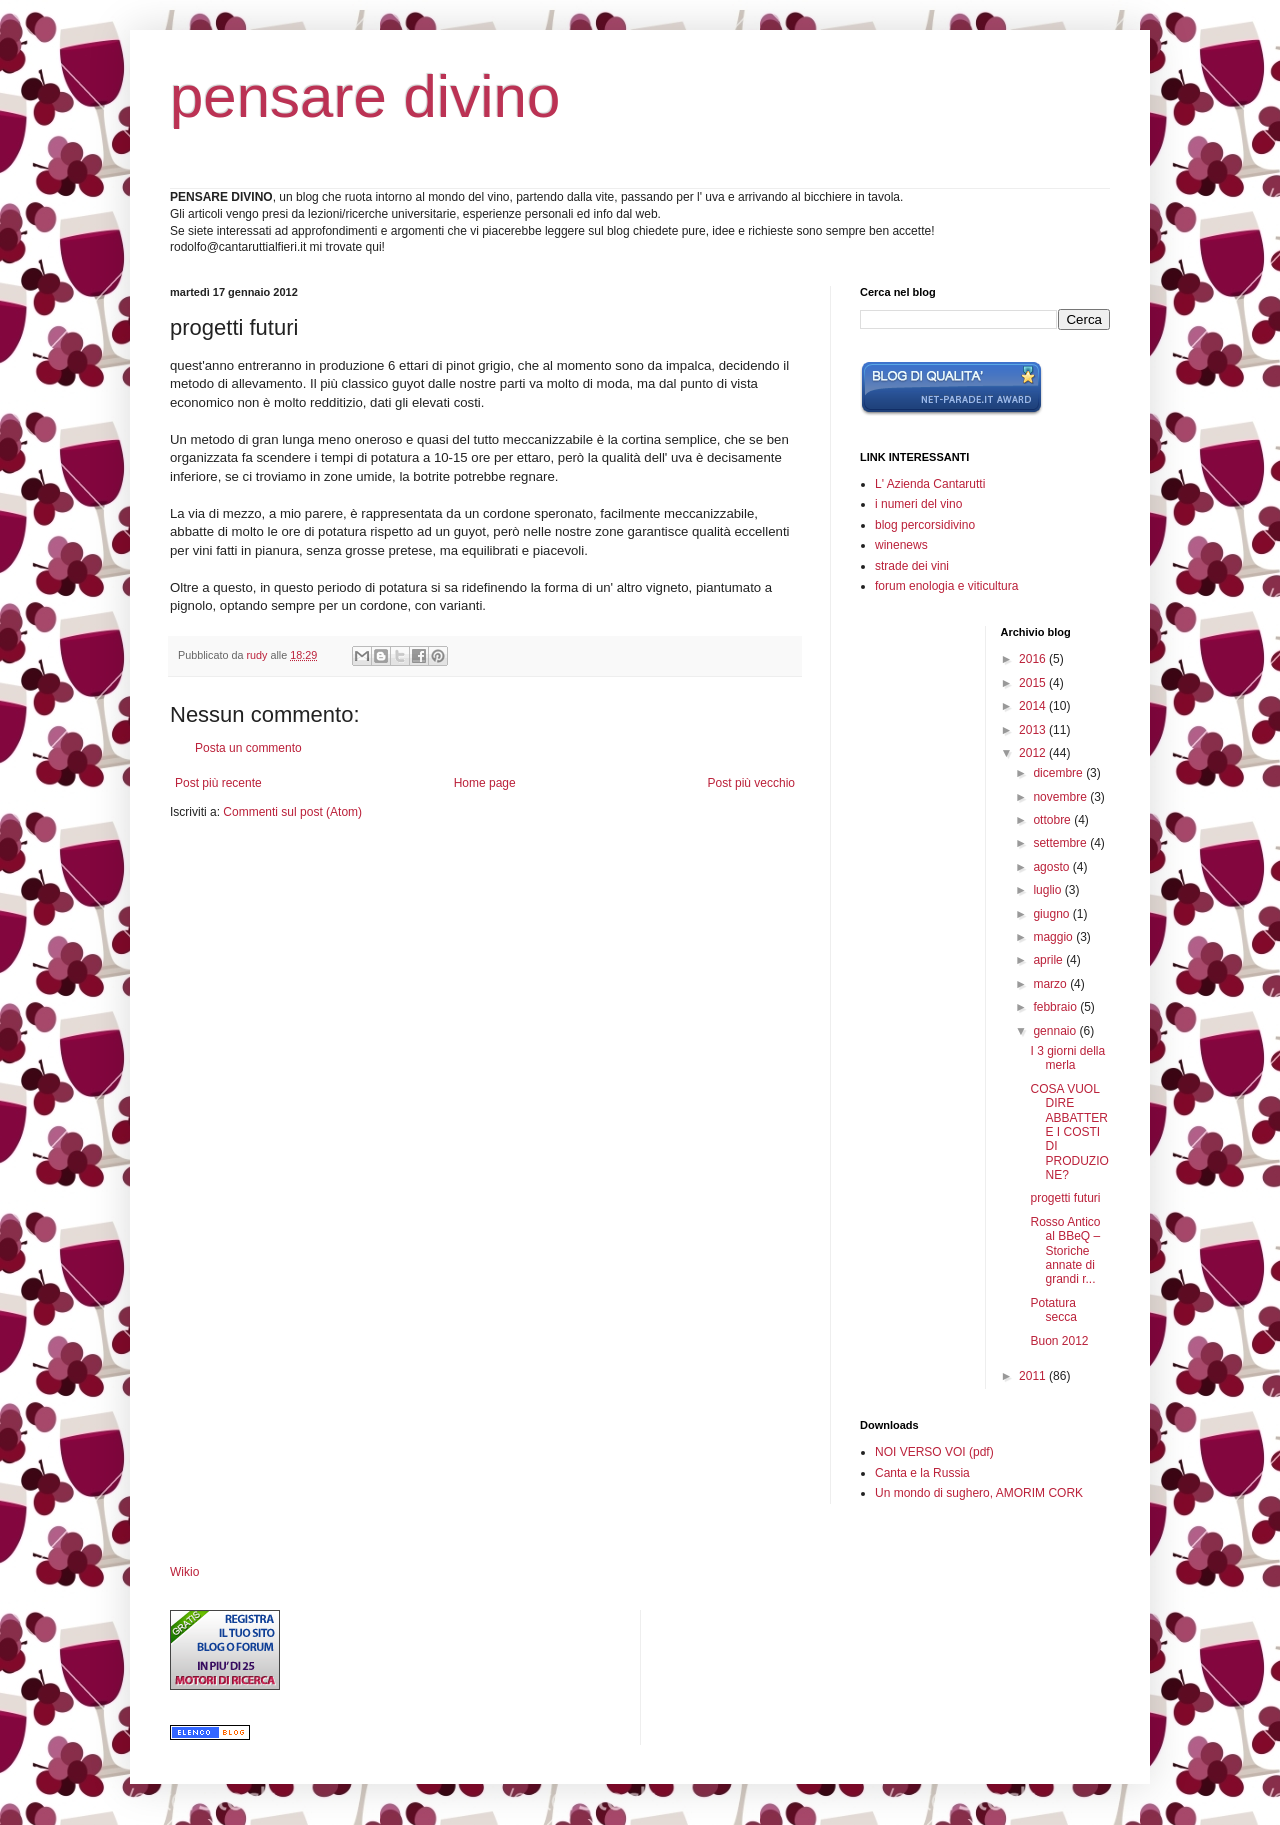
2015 (1034, 683)
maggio (1054, 937)
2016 (1034, 659)
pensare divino (365, 96)
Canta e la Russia (922, 1473)
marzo (1051, 984)
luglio (1048, 890)
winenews (901, 545)
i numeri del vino (918, 504)
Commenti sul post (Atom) (292, 812)
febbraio (1056, 1007)
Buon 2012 (1059, 1341)
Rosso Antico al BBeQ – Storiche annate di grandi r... (1065, 1251)
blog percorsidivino (925, 525)
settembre (1061, 843)
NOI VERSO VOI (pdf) (934, 1452)
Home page (485, 783)
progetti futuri (1065, 1198)
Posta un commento (248, 748)
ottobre (1053, 820)
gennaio (1056, 1031)
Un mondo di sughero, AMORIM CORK (979, 1493)
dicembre (1059, 773)
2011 (1034, 1376)
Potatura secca (1053, 1310)
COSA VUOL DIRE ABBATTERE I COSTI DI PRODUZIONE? (1069, 1132)
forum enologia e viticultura (946, 586)
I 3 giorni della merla (1067, 1058)
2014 (1034, 706)
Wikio (184, 1572)
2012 (1034, 753)
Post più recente (218, 783)
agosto (1052, 867)
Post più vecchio (751, 783)
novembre (1061, 797)
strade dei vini (912, 566)
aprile (1049, 960)
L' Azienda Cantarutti (930, 484)
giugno (1052, 914)
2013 (1034, 730)
